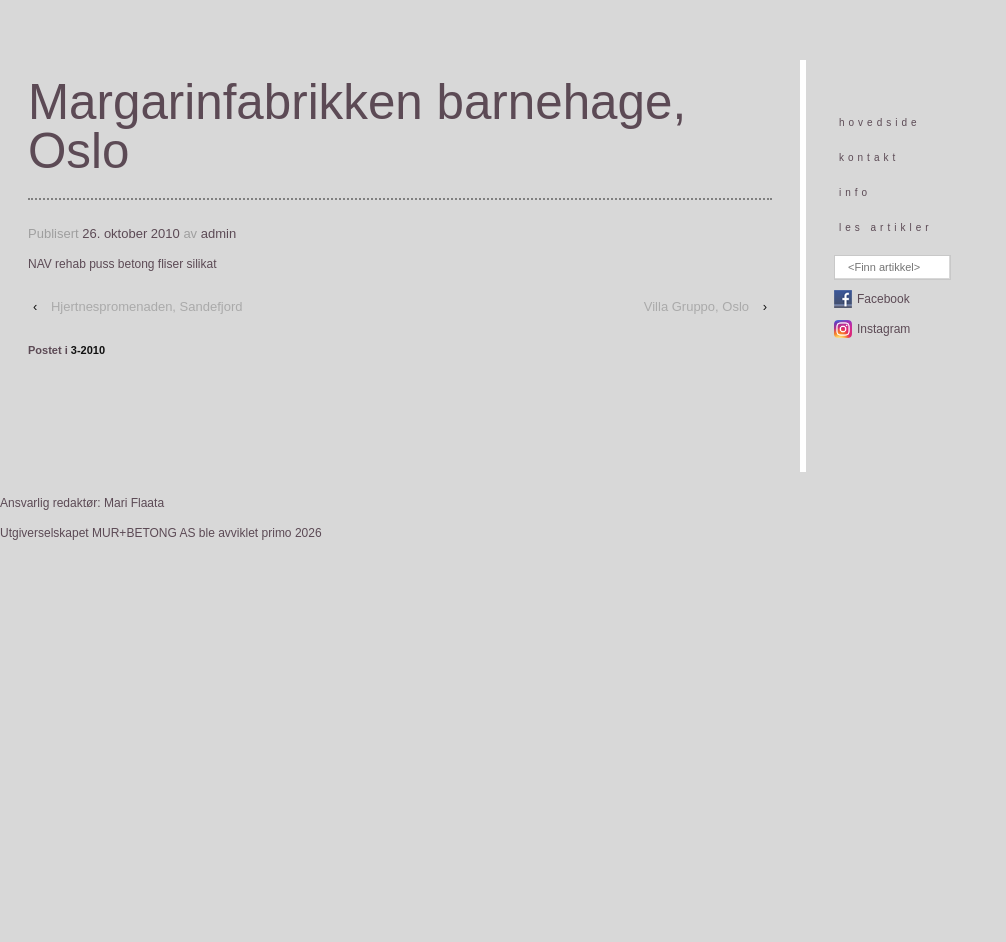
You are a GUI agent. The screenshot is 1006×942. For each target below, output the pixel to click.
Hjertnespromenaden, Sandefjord (147, 306)
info (855, 192)
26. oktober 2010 (131, 233)
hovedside (880, 122)
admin (218, 233)
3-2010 (88, 350)
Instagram (883, 329)
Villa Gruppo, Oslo (696, 306)
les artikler (886, 227)
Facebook (883, 299)
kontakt (869, 157)
